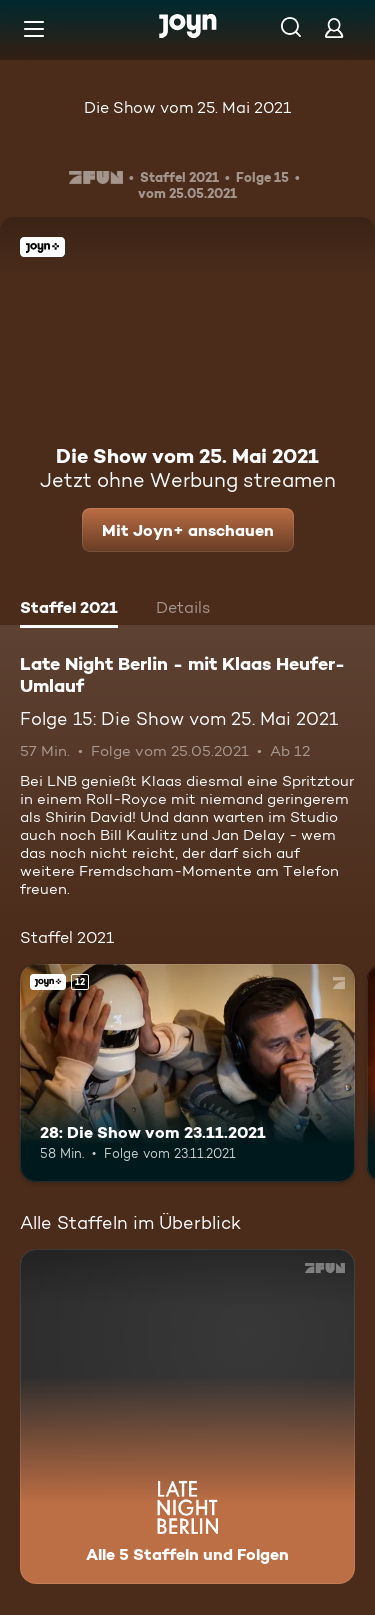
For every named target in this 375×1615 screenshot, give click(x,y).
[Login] (334, 27)
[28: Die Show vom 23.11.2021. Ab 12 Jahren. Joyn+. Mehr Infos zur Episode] (187, 1073)
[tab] (69, 610)
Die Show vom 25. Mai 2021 (187, 107)
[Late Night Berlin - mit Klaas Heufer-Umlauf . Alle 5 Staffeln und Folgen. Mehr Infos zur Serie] (187, 1416)
